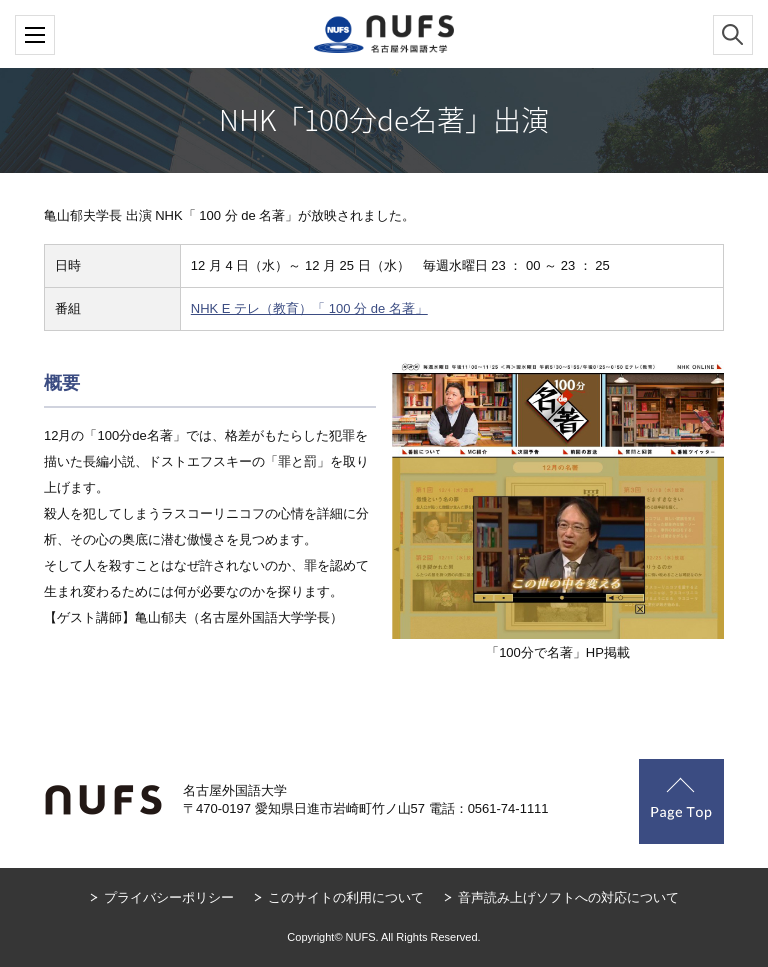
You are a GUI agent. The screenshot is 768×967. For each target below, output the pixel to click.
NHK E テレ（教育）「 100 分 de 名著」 (309, 308)
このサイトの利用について (346, 897)
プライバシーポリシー (169, 897)
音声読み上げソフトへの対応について (568, 897)
